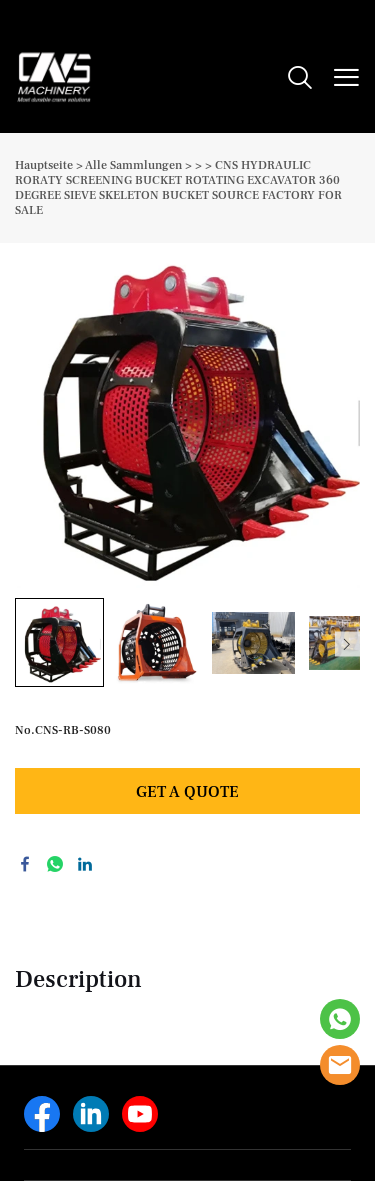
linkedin (85, 864)
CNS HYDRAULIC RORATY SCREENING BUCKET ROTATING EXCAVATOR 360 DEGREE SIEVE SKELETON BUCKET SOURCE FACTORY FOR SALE (178, 188)
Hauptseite (44, 165)
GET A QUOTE (187, 792)
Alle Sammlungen (133, 165)
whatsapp (55, 864)
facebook (25, 864)
